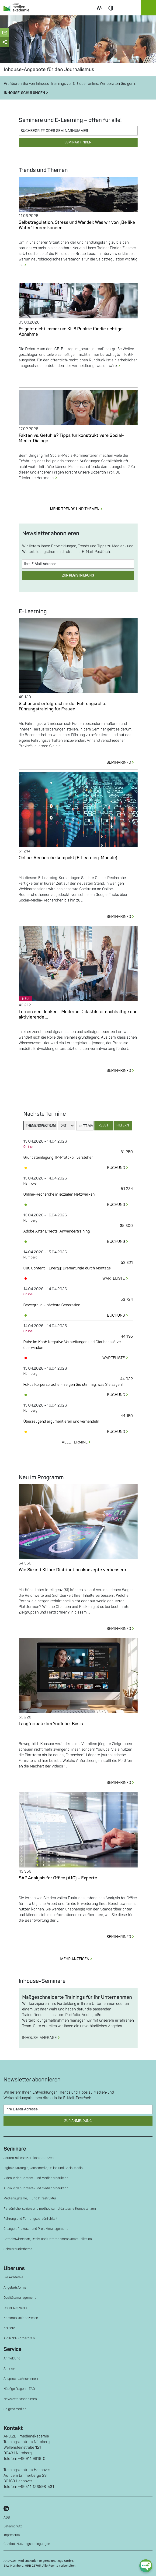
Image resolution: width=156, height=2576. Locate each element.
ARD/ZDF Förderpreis (19, 2338)
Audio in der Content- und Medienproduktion (35, 2188)
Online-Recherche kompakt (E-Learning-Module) (68, 858)
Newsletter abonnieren (20, 2399)
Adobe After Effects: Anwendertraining (56, 1231)
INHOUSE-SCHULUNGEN (28, 93)
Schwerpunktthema (17, 2249)
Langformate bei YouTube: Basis (51, 1724)
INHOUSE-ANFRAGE (42, 2037)
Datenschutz (12, 2526)
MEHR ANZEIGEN (78, 1959)
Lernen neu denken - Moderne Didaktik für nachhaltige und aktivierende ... (78, 1014)
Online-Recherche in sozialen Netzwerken (59, 1194)
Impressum (11, 2535)
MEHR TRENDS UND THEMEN (78, 509)
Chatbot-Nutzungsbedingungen (26, 2544)
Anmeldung (11, 2358)
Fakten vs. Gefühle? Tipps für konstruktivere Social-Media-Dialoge (71, 438)
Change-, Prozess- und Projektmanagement (35, 2229)
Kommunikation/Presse (20, 2318)
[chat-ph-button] (145, 2565)
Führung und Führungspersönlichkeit (30, 2219)
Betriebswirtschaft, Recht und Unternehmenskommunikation (47, 2239)
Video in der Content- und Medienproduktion (35, 2178)
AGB (6, 2517)
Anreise (9, 2368)
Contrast (111, 13)
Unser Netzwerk (15, 2308)
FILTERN (123, 1125)
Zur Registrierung (78, 575)
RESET (104, 1125)
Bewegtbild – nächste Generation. (52, 1305)
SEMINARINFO (122, 762)
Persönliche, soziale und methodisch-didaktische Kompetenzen (49, 2209)
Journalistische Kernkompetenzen (28, 2158)
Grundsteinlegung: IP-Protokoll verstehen (58, 1157)
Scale (99, 13)
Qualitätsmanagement (19, 2298)
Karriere (9, 2328)
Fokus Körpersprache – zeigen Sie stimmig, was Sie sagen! (73, 1384)
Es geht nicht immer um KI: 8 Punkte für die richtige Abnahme (71, 331)
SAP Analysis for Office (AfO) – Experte (58, 1878)
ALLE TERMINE (78, 1442)
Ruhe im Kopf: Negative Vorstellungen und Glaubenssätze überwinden (72, 1345)
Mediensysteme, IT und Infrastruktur (29, 2198)
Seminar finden (78, 142)
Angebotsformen (15, 2288)
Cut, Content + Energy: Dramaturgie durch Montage (67, 1268)
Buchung (117, 1168)
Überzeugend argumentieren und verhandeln (61, 1421)
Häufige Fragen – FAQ (19, 2389)
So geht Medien (14, 2409)
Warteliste (115, 1278)
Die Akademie (13, 2277)
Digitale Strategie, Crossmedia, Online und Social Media (43, 2168)
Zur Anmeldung (78, 2121)
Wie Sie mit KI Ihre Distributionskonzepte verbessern (72, 1570)
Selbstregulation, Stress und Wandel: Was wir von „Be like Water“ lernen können (77, 225)
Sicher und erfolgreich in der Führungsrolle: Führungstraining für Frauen (62, 706)
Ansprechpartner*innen (20, 2379)
